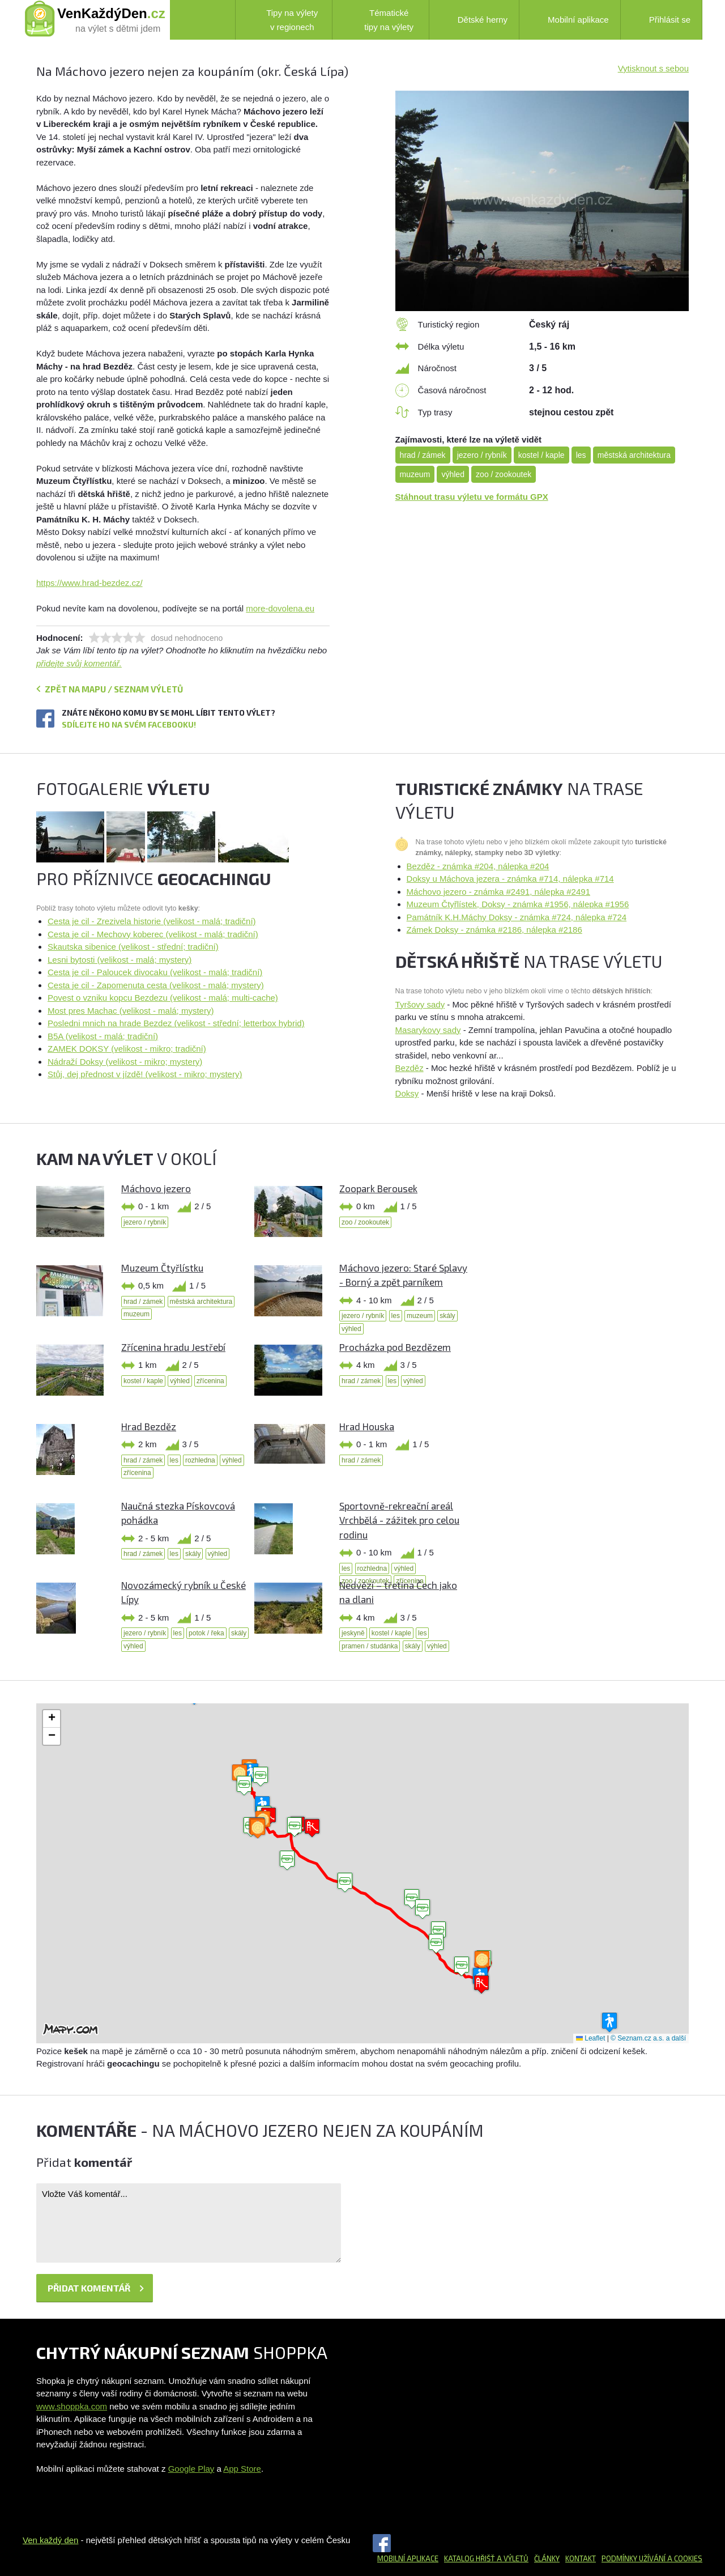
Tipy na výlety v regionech (282, 20)
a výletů (511, 2558)
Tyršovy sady (420, 1004)
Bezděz (409, 1068)
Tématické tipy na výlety (378, 20)
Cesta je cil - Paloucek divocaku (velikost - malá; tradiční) (155, 972)
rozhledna (200, 1460)
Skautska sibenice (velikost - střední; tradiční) (133, 946)
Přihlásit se (661, 19)
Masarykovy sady (428, 1030)
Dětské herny (474, 19)
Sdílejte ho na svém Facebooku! (129, 724)
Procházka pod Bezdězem (395, 1347)
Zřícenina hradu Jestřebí (173, 1347)
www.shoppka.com (71, 2406)
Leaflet (590, 2038)
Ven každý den (50, 2540)
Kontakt (580, 2558)
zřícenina (210, 1381)
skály (447, 1316)
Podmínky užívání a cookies (652, 2558)
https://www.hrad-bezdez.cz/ (89, 583)
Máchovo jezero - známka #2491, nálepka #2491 (498, 891)
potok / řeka (206, 1633)
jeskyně (353, 1633)
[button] (412, 1899)
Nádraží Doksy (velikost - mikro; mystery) (125, 1061)
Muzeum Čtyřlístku (162, 1267)
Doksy (407, 1093)
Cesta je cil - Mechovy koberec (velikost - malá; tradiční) (153, 934)
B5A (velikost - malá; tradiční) (103, 1036)
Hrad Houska (366, 1426)
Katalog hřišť (469, 2558)
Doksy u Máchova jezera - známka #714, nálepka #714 (510, 878)
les (581, 455)
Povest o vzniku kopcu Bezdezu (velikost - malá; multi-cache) (163, 997)
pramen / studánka (370, 1646)
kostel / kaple (541, 455)
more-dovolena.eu (280, 608)
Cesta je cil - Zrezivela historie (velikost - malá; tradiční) (152, 921)
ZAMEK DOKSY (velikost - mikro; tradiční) (127, 1048)
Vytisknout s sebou (653, 68)
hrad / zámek (423, 455)
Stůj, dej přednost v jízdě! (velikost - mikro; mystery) (145, 1074)
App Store (242, 2468)
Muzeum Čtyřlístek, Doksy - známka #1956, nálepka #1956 (518, 904)
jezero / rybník (482, 455)
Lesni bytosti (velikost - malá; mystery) (119, 959)
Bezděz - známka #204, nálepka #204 (478, 866)
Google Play (191, 2468)
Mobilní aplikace (570, 19)
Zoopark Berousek (378, 1188)
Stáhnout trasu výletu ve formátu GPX (471, 496)
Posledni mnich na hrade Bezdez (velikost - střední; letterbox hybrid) (176, 1023)
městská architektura (634, 455)
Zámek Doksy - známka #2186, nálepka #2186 (494, 929)
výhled (452, 474)
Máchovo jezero (156, 1188)
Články (547, 2558)
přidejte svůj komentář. (79, 663)
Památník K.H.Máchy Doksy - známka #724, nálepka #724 (517, 917)
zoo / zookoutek (503, 474)
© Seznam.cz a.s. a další (648, 2038)
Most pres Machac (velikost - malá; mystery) (131, 1010)
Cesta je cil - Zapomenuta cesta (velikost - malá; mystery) (156, 985)
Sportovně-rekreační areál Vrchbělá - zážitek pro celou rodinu (399, 1520)
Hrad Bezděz (148, 1426)
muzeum (415, 474)
